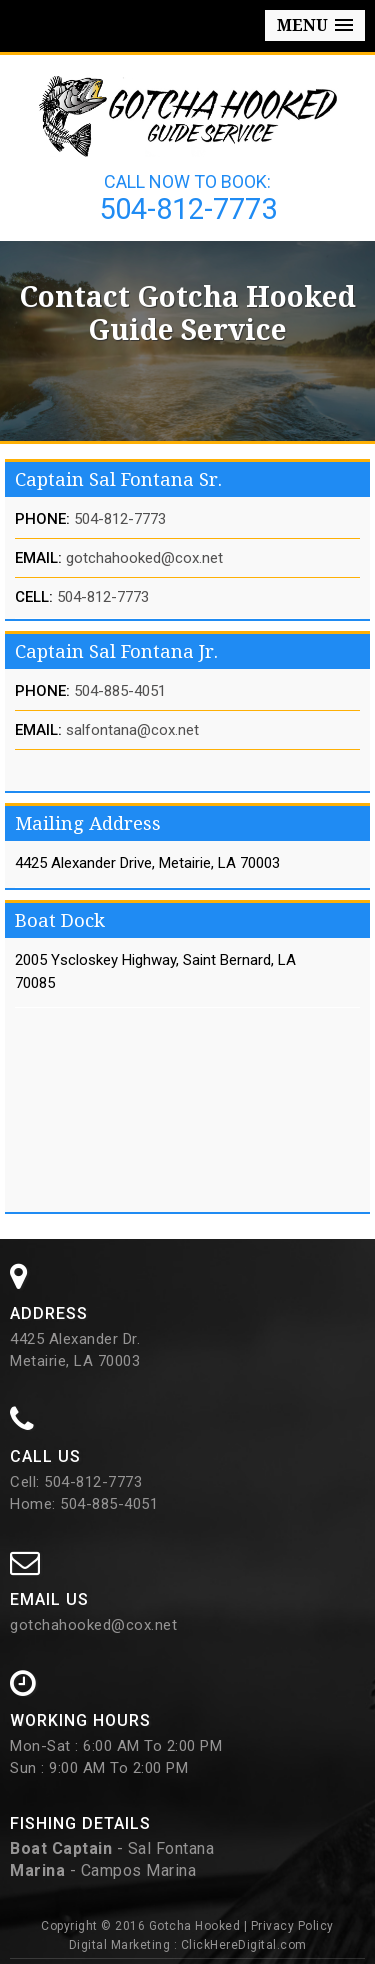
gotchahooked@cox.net (144, 558)
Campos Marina (139, 1870)
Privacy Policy (292, 1926)
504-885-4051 (120, 691)
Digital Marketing (120, 1945)
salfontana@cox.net (132, 730)
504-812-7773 (188, 209)
